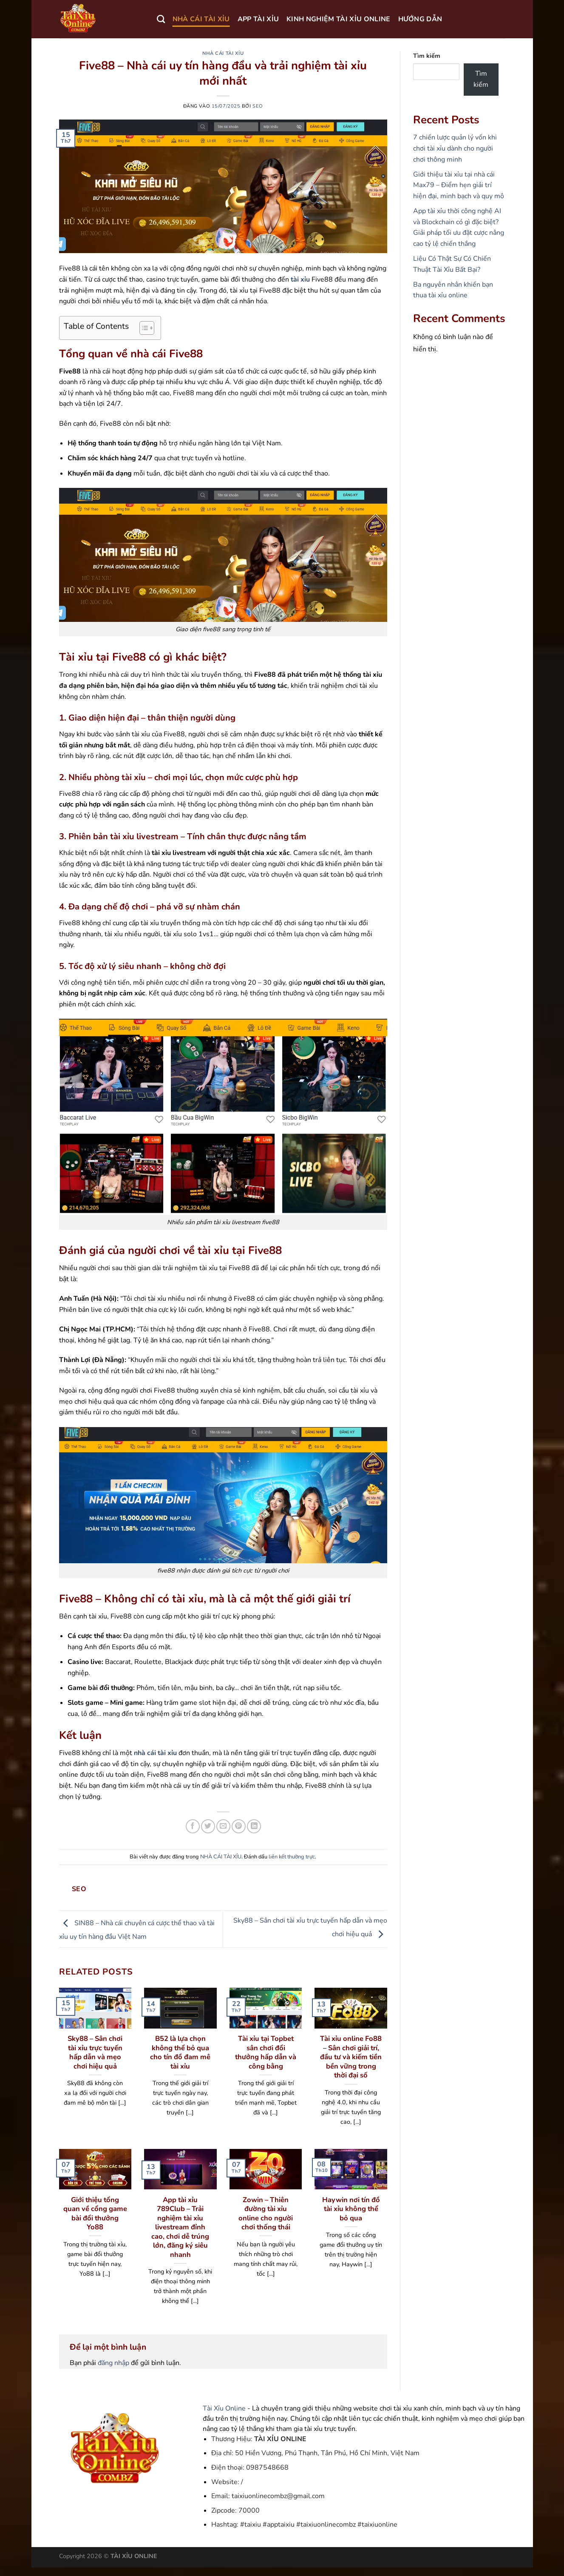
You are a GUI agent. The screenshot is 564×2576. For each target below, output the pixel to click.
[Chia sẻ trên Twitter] (208, 1826)
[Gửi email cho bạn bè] (223, 1826)
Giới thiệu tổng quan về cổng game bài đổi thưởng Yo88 (95, 2213)
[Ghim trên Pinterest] (239, 1826)
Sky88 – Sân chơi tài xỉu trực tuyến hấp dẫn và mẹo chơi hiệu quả (95, 2052)
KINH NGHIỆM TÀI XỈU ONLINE (338, 19)
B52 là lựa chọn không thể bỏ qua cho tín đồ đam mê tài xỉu (180, 2052)
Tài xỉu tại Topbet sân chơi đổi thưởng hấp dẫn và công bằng (265, 2052)
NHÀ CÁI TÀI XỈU (201, 19)
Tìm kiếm (426, 55)
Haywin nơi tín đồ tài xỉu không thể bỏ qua (351, 2209)
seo (257, 106)
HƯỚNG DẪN (420, 19)
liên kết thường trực (292, 1857)
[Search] (161, 19)
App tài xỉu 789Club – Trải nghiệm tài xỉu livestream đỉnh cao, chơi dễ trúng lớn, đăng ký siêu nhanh (180, 2227)
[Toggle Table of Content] (142, 328)
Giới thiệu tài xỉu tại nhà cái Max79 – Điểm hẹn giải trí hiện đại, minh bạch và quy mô (458, 185)
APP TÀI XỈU (258, 19)
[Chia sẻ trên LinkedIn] (254, 1826)
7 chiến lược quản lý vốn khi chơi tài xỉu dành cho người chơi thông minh (455, 148)
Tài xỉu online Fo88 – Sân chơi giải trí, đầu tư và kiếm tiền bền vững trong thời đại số (351, 2057)
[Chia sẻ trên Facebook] (193, 1826)
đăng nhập (113, 2363)
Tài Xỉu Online (224, 2408)
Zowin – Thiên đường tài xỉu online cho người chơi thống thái (265, 2213)
